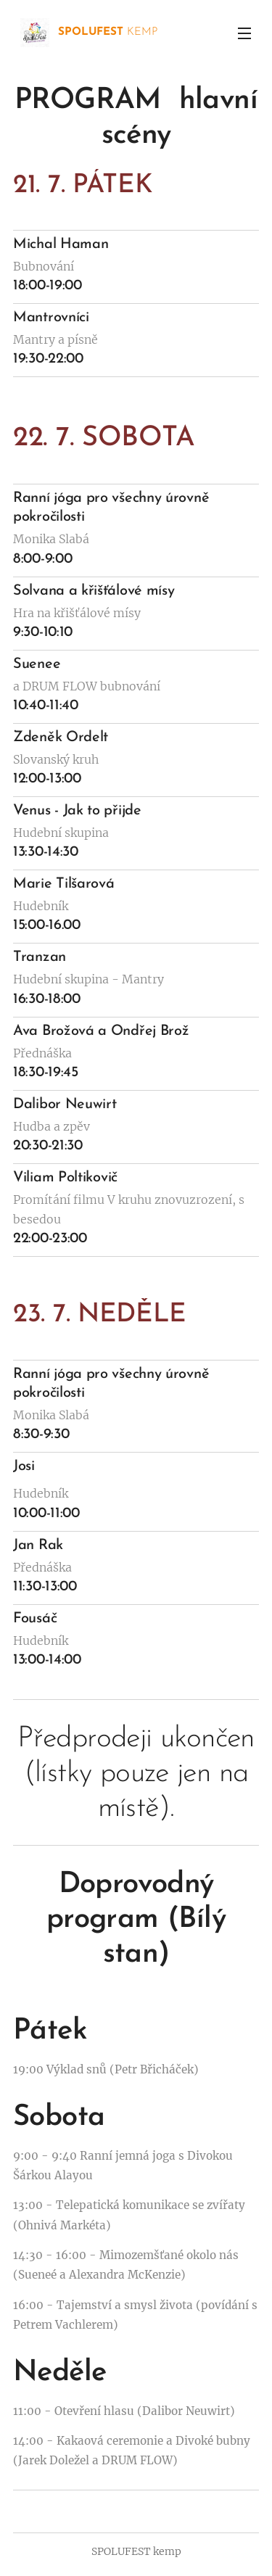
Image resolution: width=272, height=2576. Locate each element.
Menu (244, 33)
